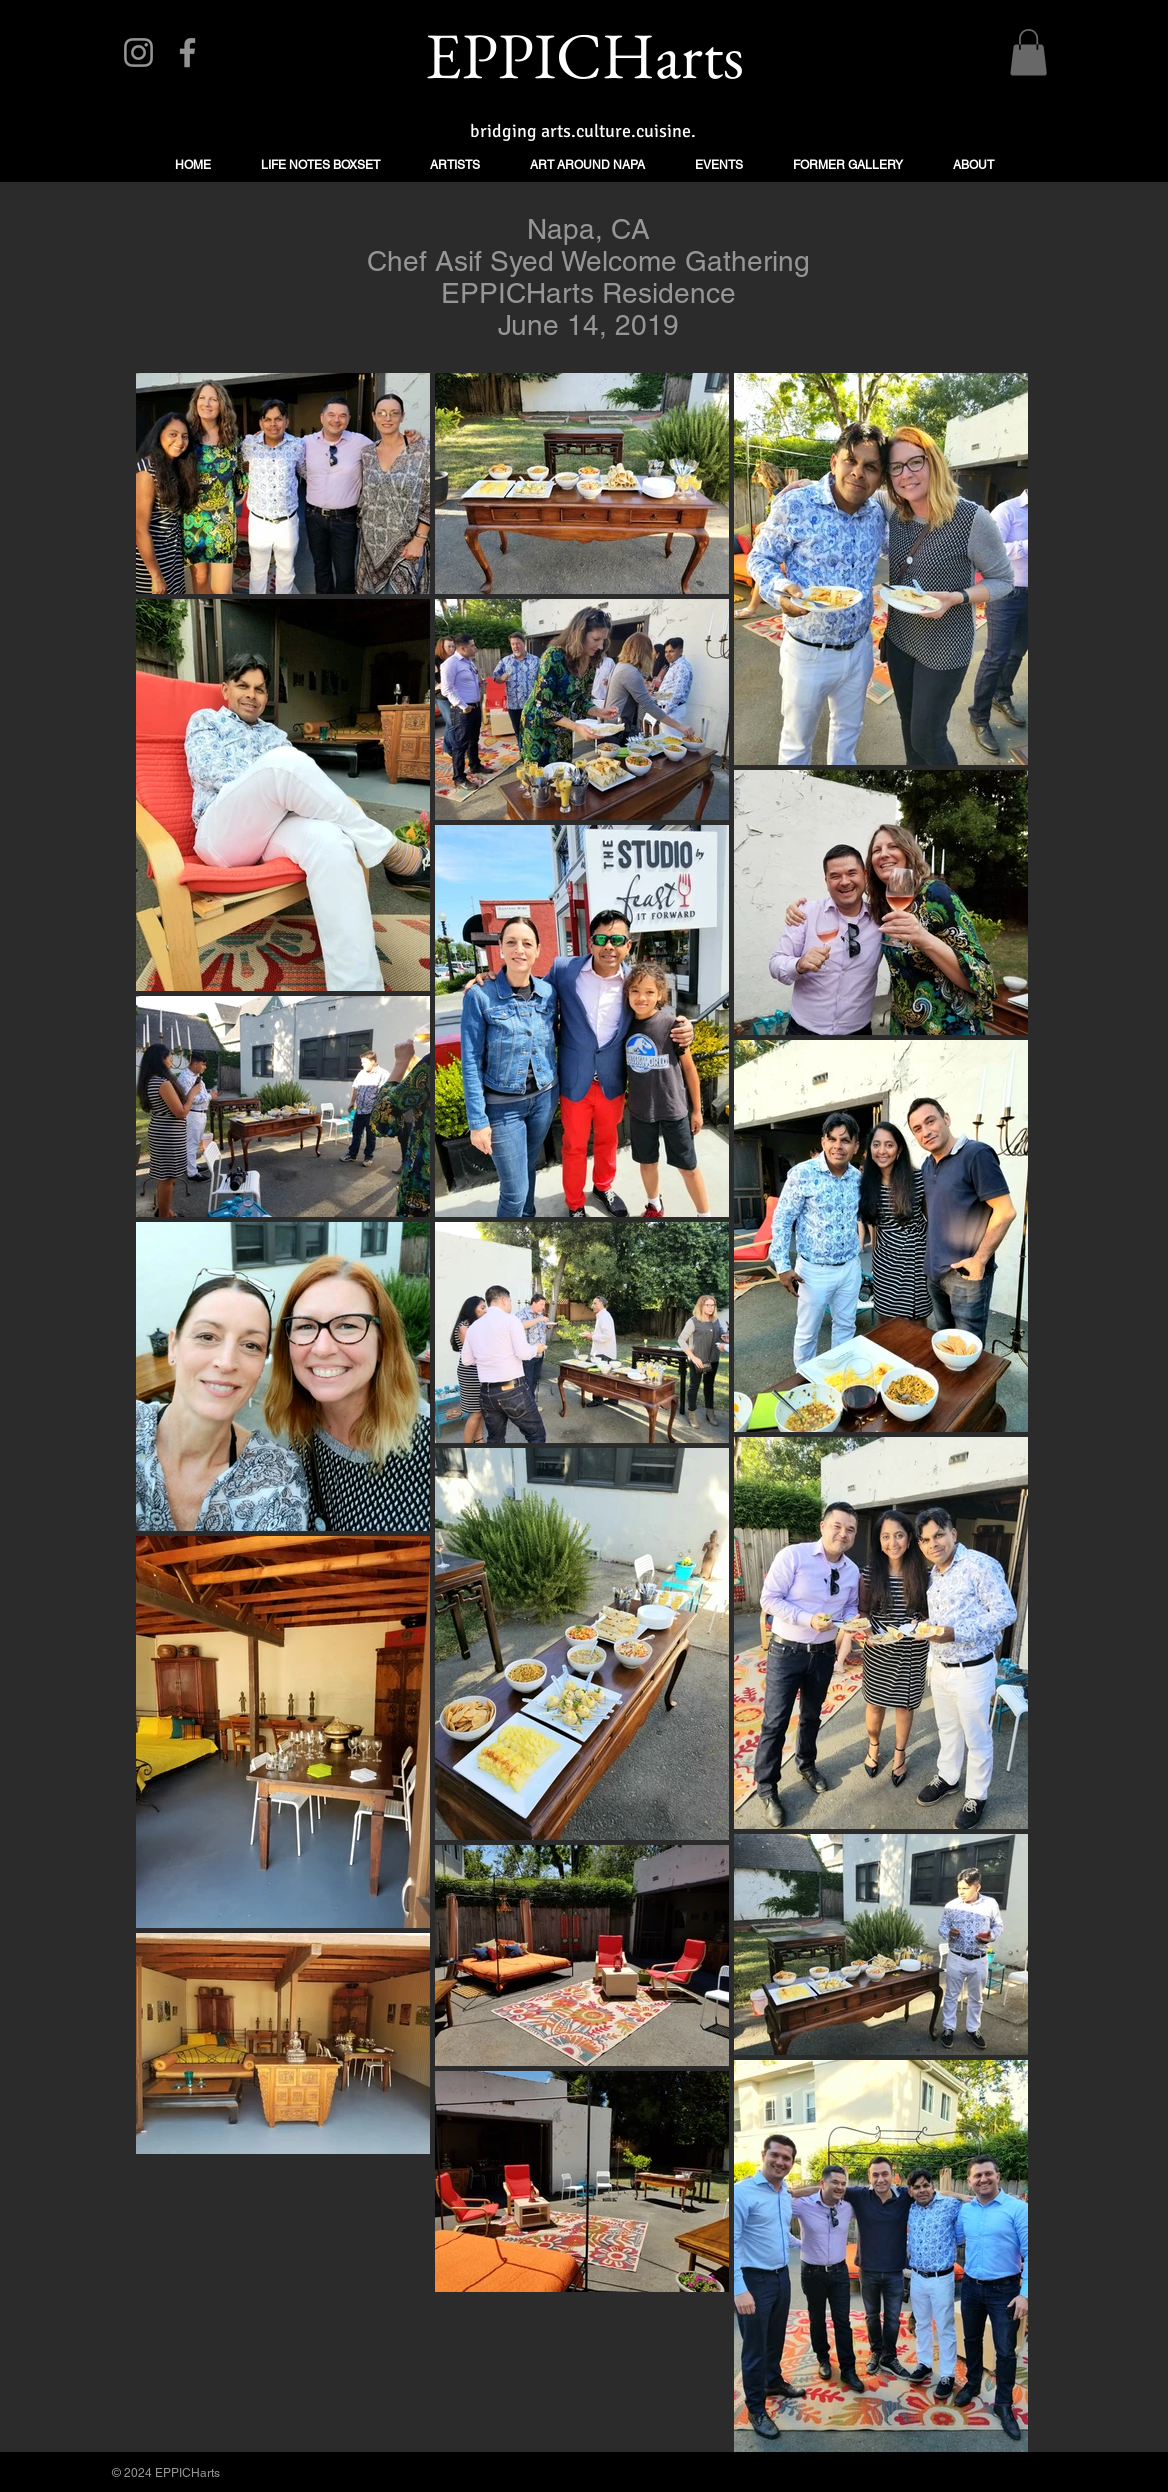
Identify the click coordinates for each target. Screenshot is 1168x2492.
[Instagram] (138, 52)
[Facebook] (187, 52)
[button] (1028, 52)
